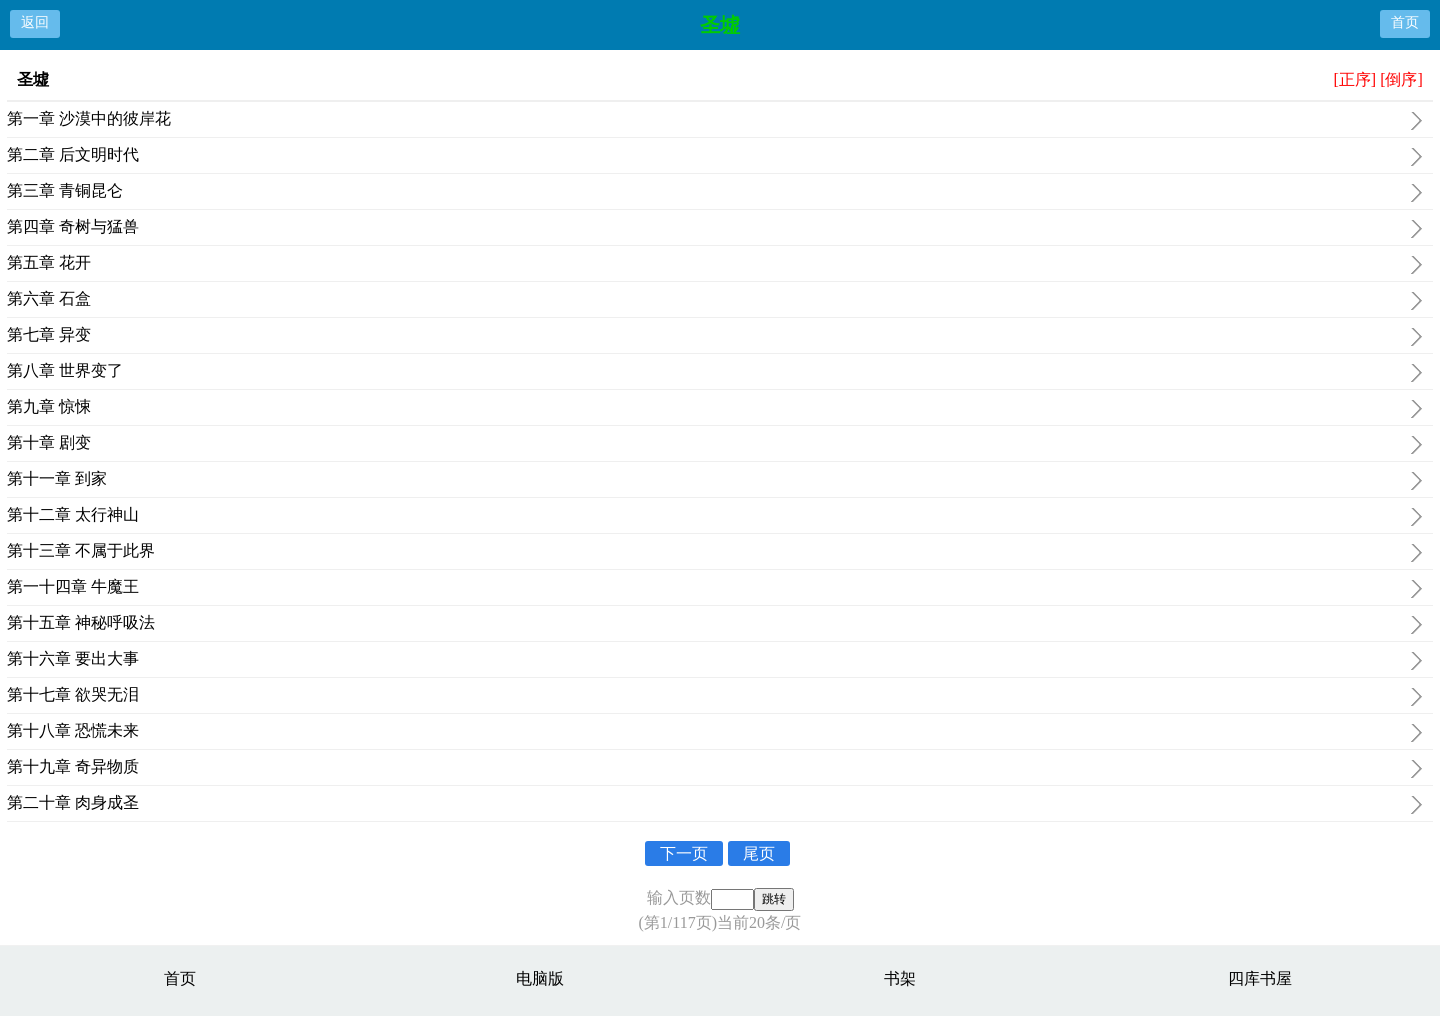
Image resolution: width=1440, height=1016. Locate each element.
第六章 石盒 (715, 301)
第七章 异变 (715, 337)
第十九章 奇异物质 (715, 769)
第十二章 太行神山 (715, 517)
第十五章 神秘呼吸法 (715, 625)
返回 (35, 22)
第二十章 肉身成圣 (715, 805)
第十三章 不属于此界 (715, 553)
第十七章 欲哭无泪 (715, 697)
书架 (900, 978)
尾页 (759, 853)
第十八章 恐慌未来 (715, 733)
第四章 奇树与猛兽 (715, 229)
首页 (1405, 22)
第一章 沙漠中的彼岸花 (715, 121)
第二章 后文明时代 (715, 157)
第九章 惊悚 (715, 409)
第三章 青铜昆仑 (715, 193)
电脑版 (540, 978)
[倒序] (1401, 79)
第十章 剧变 (715, 445)
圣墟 (720, 25)
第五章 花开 (715, 265)
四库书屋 (1260, 978)
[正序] (1354, 79)
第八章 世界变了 (715, 373)
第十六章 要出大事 (715, 661)
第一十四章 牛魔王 (715, 589)
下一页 (684, 853)
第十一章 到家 (715, 481)
